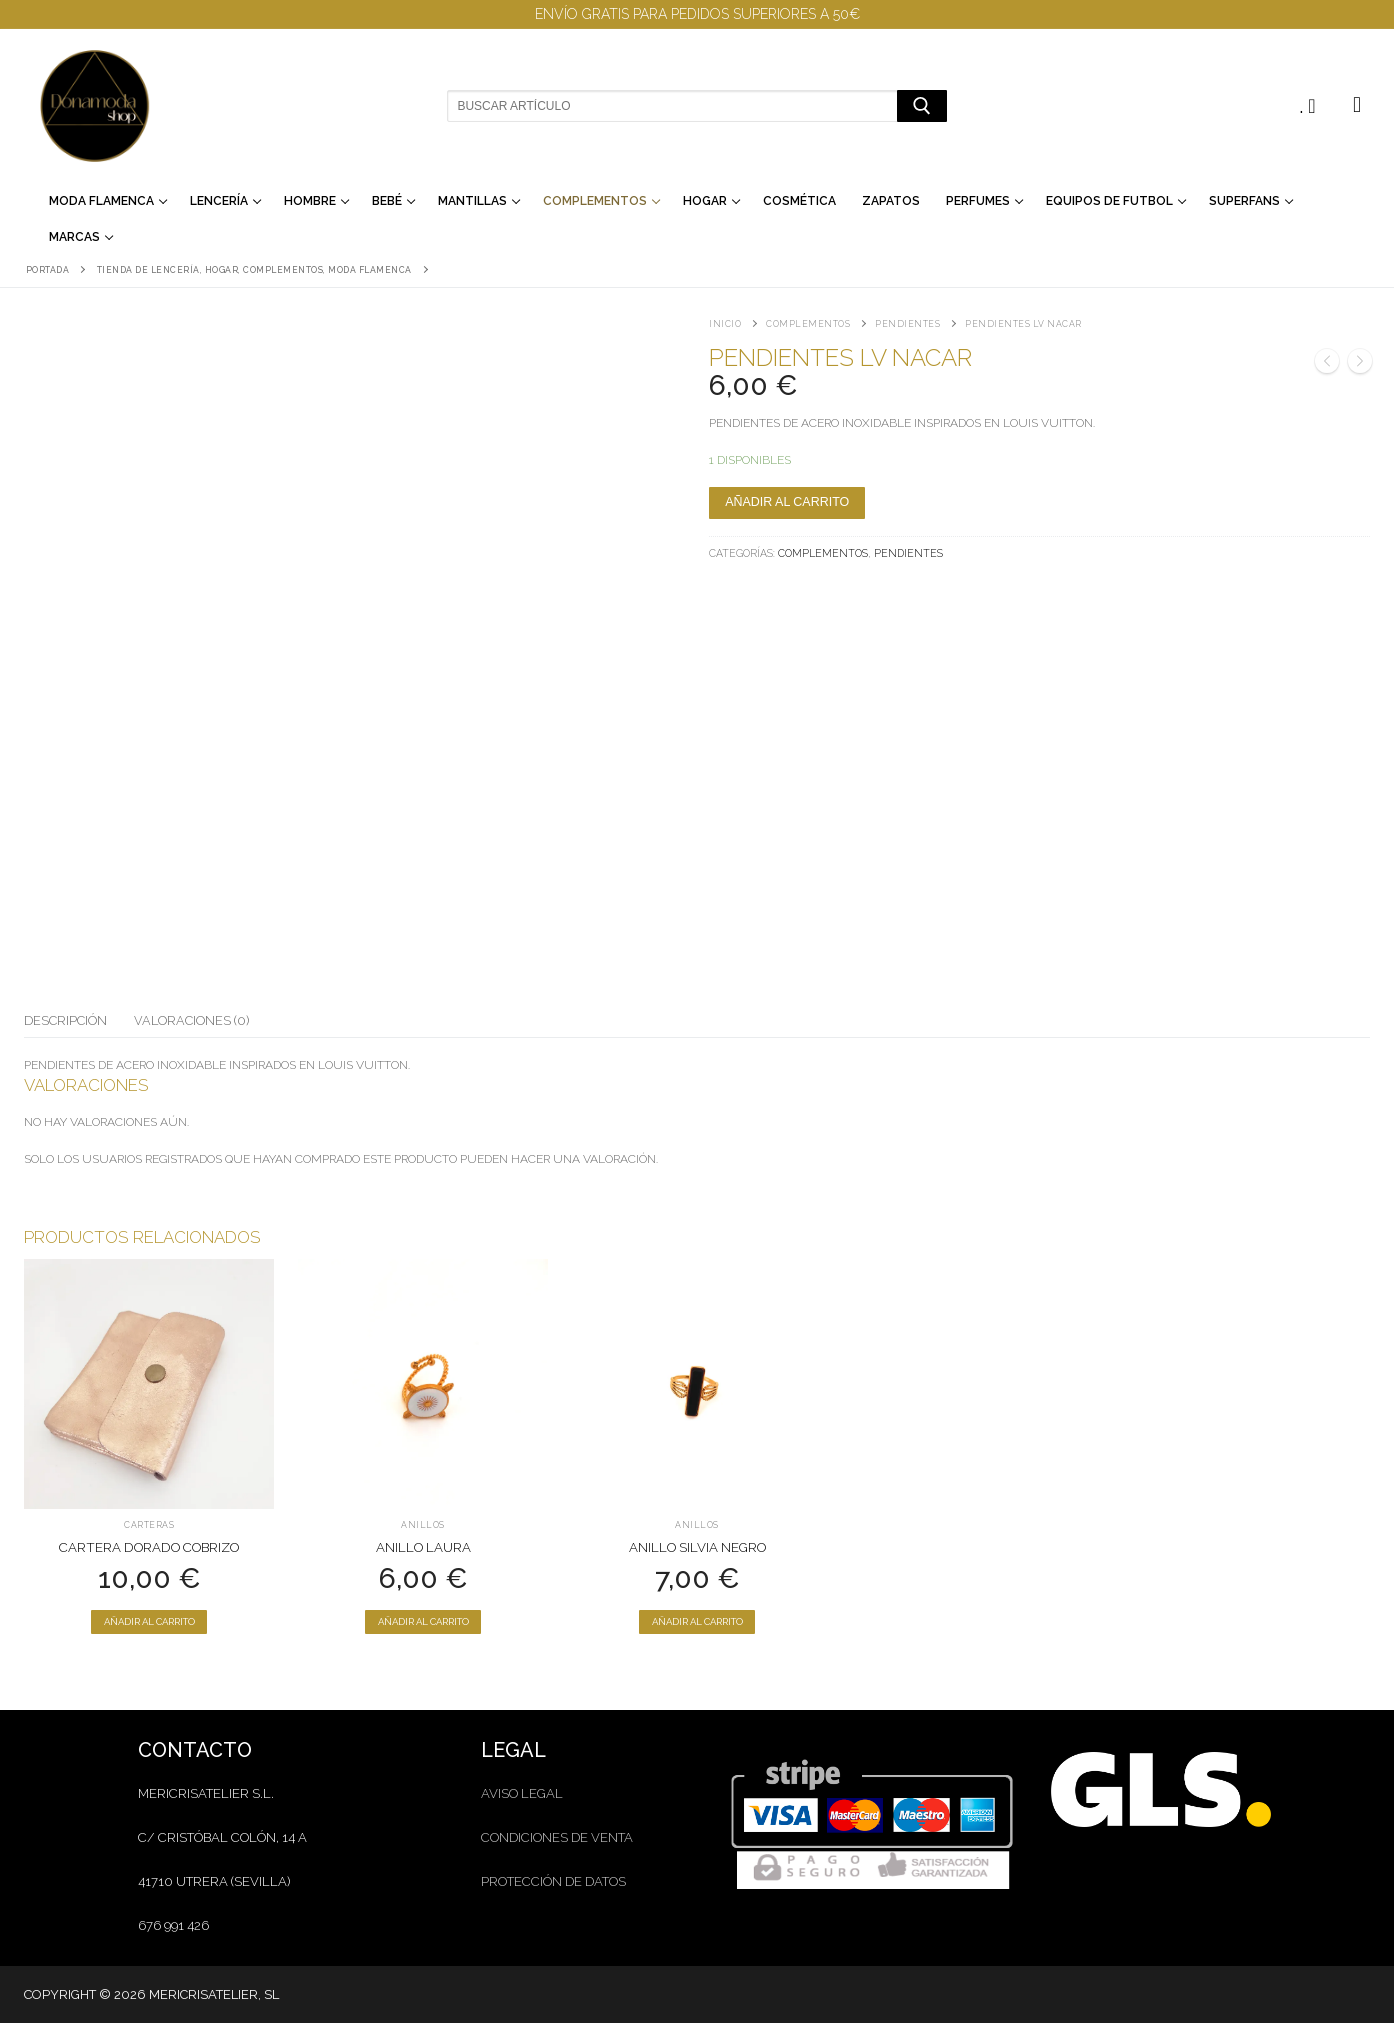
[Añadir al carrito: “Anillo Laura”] (423, 1622)
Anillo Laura (423, 1547)
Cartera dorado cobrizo (149, 1547)
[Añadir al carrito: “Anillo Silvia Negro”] (697, 1622)
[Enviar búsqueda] (921, 105)
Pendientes (907, 324)
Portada (48, 270)
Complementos (808, 324)
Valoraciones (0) (191, 1020)
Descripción (65, 1020)
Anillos (423, 1525)
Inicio (725, 324)
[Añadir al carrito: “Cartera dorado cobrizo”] (149, 1622)
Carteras (149, 1525)
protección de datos (553, 1881)
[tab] (65, 1021)
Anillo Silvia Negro (697, 1547)
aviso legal (522, 1793)
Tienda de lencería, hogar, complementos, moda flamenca (254, 270)
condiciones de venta (557, 1837)
